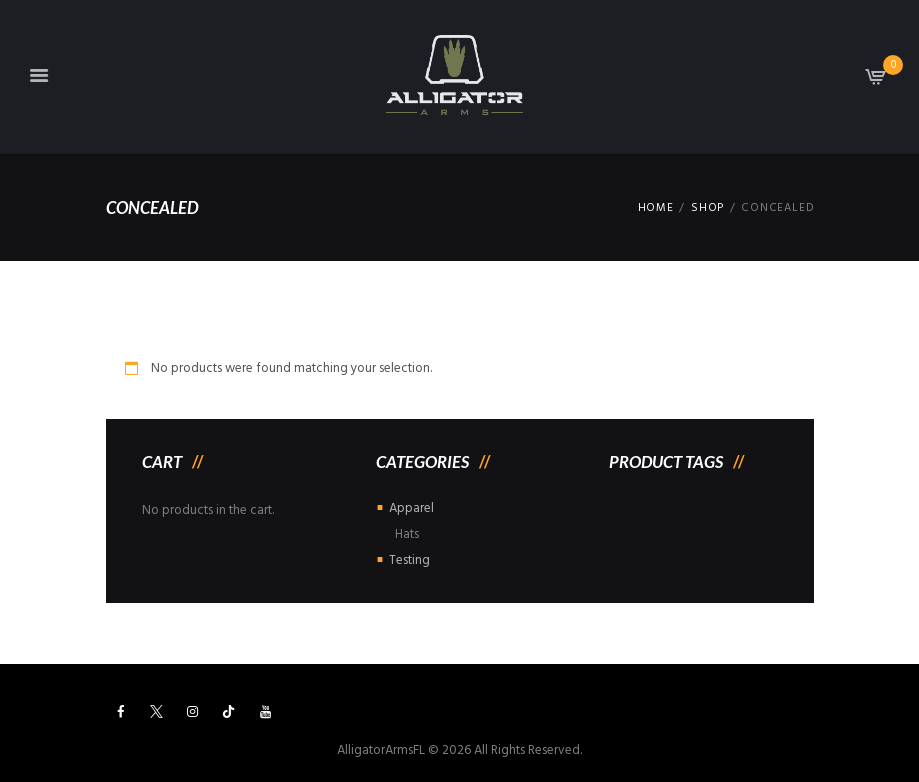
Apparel (411, 508)
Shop (707, 208)
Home (656, 208)
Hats (407, 534)
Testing (409, 560)
